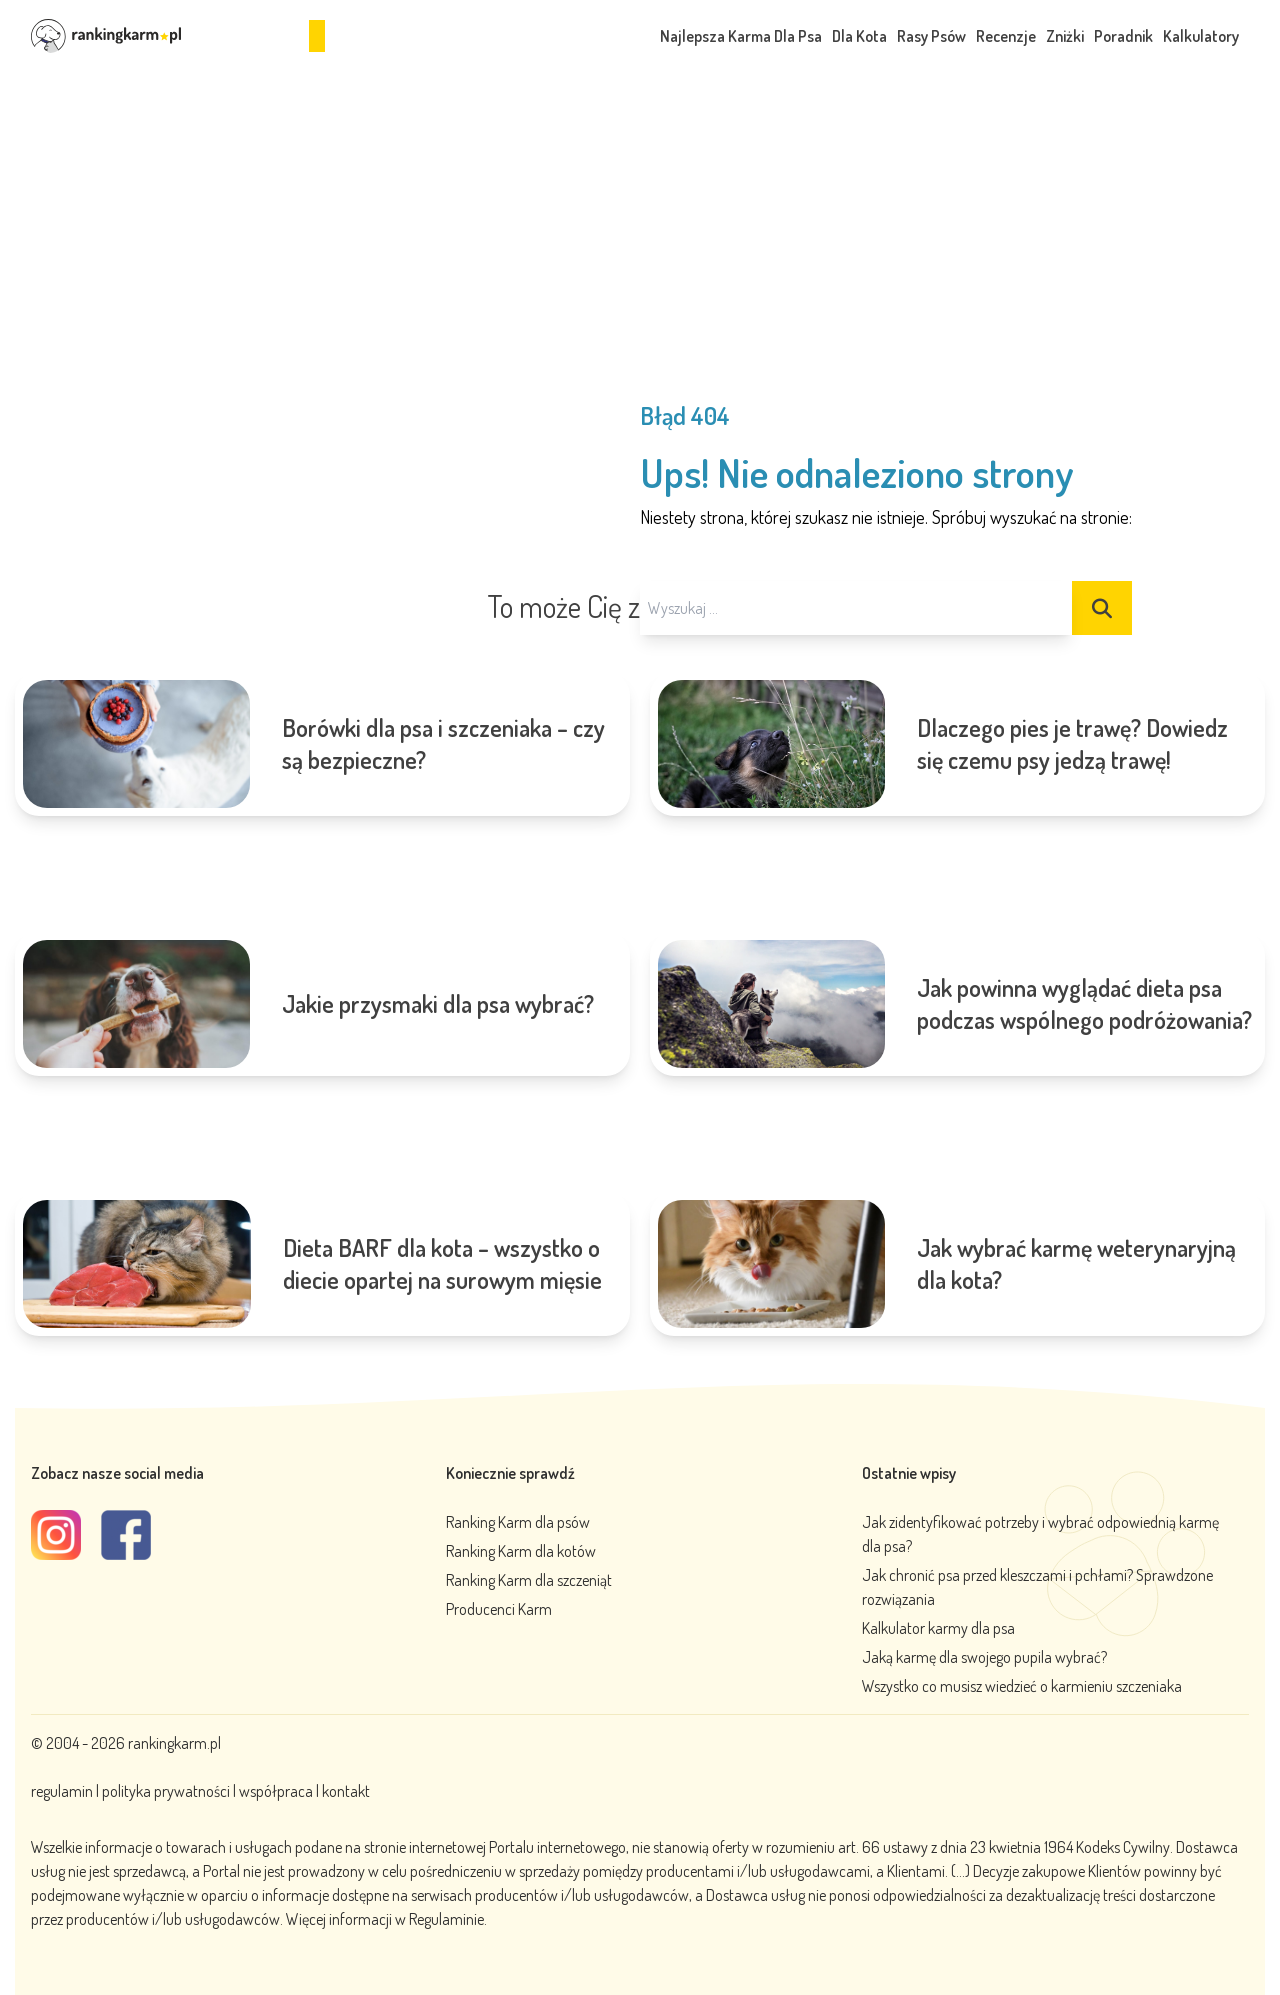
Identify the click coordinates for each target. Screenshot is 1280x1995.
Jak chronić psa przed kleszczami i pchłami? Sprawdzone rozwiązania (1037, 1587)
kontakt (346, 1791)
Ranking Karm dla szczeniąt (529, 1580)
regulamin (63, 1791)
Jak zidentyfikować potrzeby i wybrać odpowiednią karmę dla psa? (1040, 1534)
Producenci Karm (499, 1609)
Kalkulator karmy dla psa (938, 1628)
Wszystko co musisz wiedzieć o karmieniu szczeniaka (1022, 1686)
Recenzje (1006, 36)
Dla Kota (859, 36)
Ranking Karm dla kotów (521, 1551)
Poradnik (1123, 36)
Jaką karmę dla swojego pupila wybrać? (984, 1657)
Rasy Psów (931, 36)
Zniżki (1065, 36)
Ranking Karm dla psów (518, 1522)
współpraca (276, 1791)
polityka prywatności (166, 1791)
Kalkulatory (1201, 36)
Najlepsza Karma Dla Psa (741, 36)
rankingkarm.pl (174, 1743)
